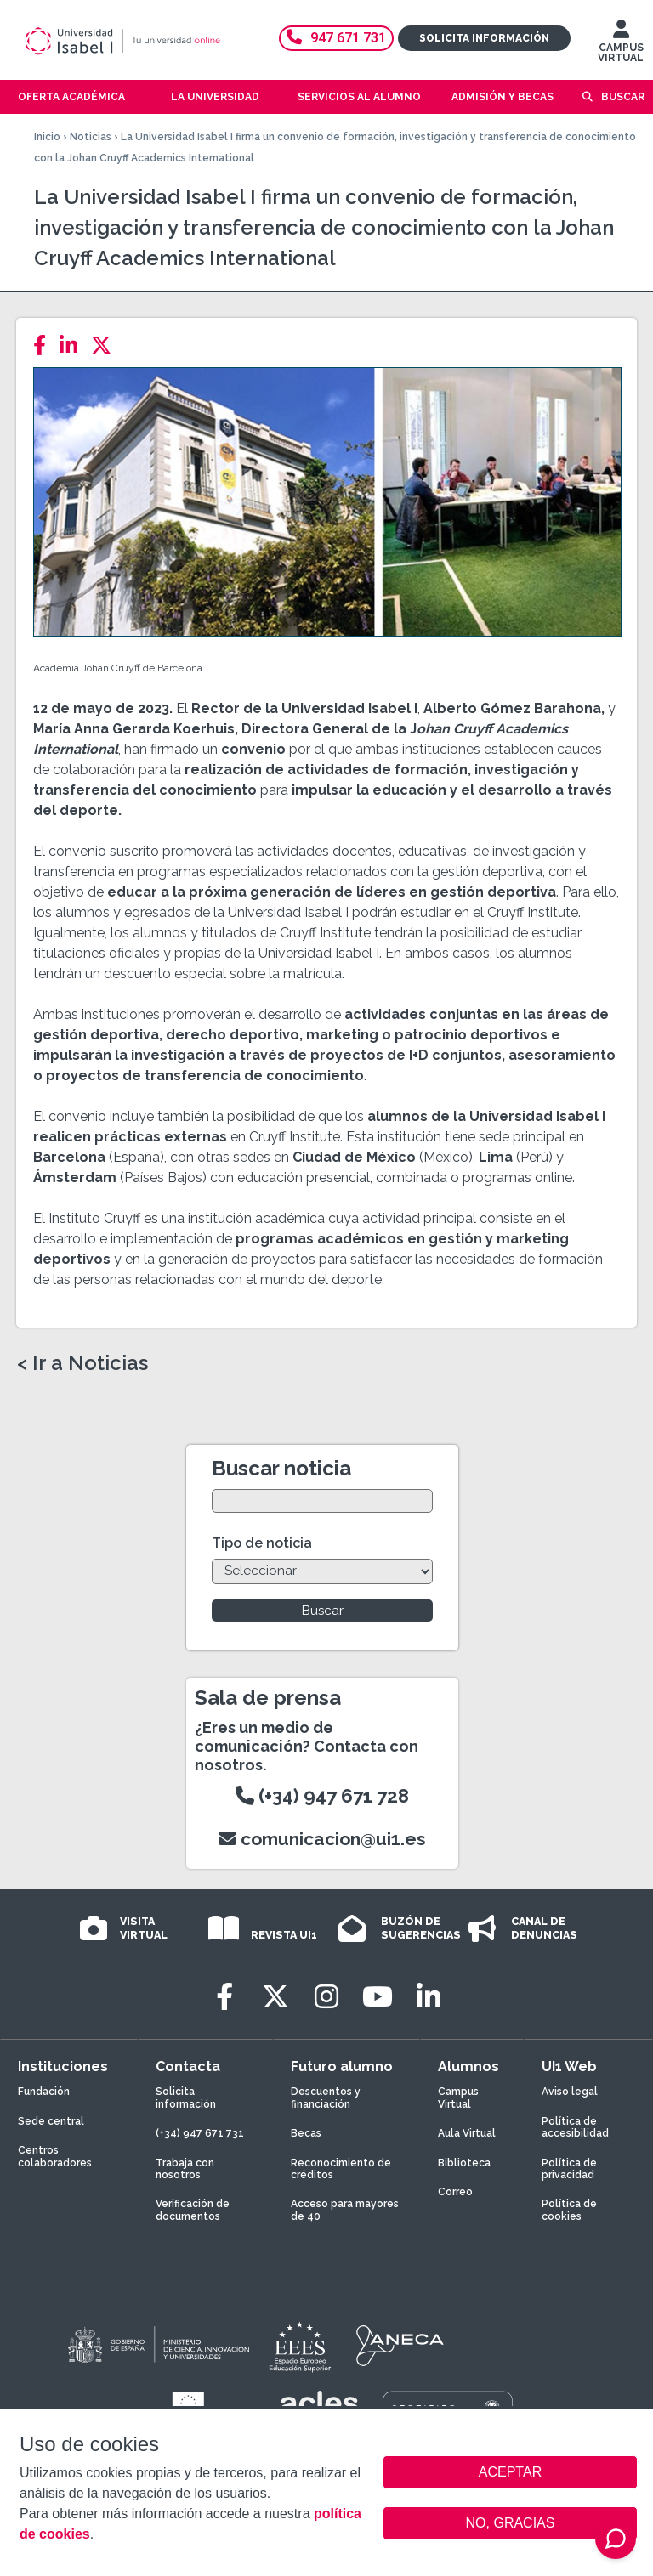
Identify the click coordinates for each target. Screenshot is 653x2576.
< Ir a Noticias (82, 1363)
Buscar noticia (281, 1468)
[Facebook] (44, 345)
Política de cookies (569, 2210)
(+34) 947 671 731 (200, 2133)
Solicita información (484, 38)
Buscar (622, 97)
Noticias (90, 137)
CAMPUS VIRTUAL (621, 45)
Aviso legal (570, 2092)
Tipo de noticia (262, 1543)
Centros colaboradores (55, 2156)
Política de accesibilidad (575, 2127)
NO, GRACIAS (510, 2523)
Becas (306, 2133)
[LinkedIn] (74, 345)
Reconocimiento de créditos (341, 2169)
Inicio (47, 137)
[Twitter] (106, 345)
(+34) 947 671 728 (322, 1796)
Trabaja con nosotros (185, 2169)
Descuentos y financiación (326, 2097)
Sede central (51, 2121)
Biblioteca (464, 2163)
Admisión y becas (502, 97)
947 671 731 (336, 38)
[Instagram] (326, 1997)
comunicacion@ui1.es (322, 1838)
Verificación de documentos (193, 2210)
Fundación (44, 2092)
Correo (455, 2192)
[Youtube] (377, 1997)
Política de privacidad (569, 2169)
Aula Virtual (467, 2133)
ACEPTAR (510, 2472)
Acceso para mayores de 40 (345, 2210)
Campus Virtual (458, 2097)
